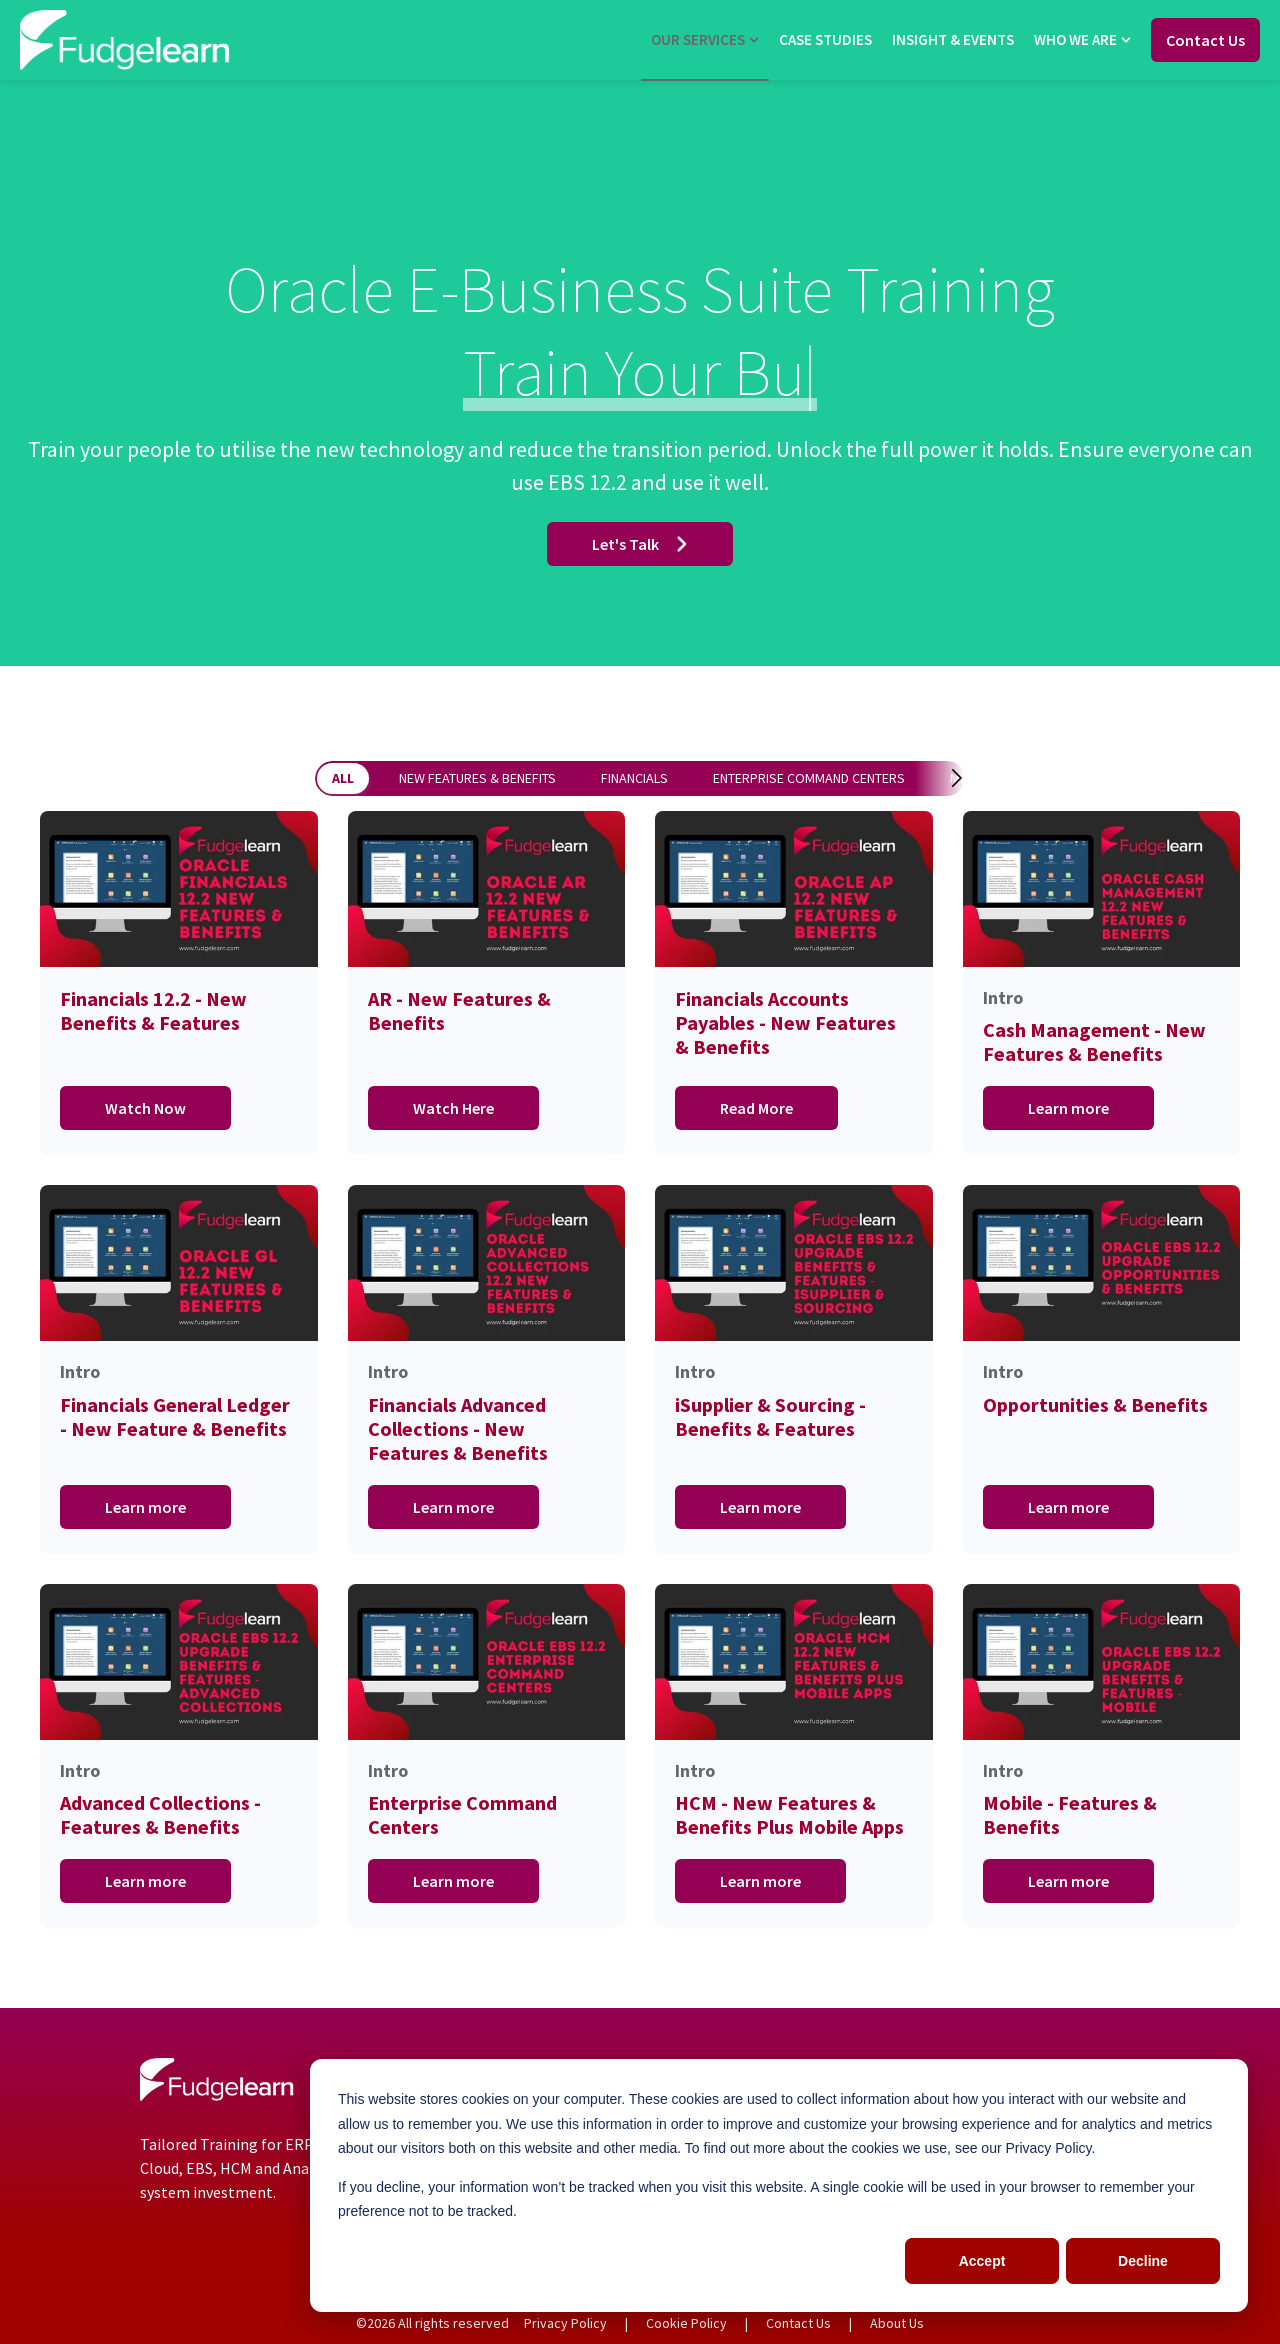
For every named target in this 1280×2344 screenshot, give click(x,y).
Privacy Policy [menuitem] (565, 2323)
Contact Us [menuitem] (798, 2323)
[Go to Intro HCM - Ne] (794, 1756)
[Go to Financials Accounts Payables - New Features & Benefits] (794, 983)
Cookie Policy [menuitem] (686, 2323)
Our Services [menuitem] (698, 39)
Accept (982, 2261)
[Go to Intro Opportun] (1102, 1369)
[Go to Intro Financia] (487, 1369)
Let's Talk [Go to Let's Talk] (640, 544)
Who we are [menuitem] (1075, 39)
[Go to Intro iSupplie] (794, 1369)
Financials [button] (634, 778)
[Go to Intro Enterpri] (487, 1756)
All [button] (343, 778)
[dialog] (779, 2185)
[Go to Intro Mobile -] (1102, 1756)
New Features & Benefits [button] (477, 778)
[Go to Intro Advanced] (179, 1756)
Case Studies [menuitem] (825, 39)
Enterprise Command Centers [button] (809, 778)
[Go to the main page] (125, 39)
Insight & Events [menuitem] (953, 39)
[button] (937, 778)
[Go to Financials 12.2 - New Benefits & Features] (179, 983)
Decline (1143, 2261)
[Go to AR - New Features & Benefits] (487, 983)
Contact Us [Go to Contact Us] (1205, 40)
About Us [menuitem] (897, 2323)
